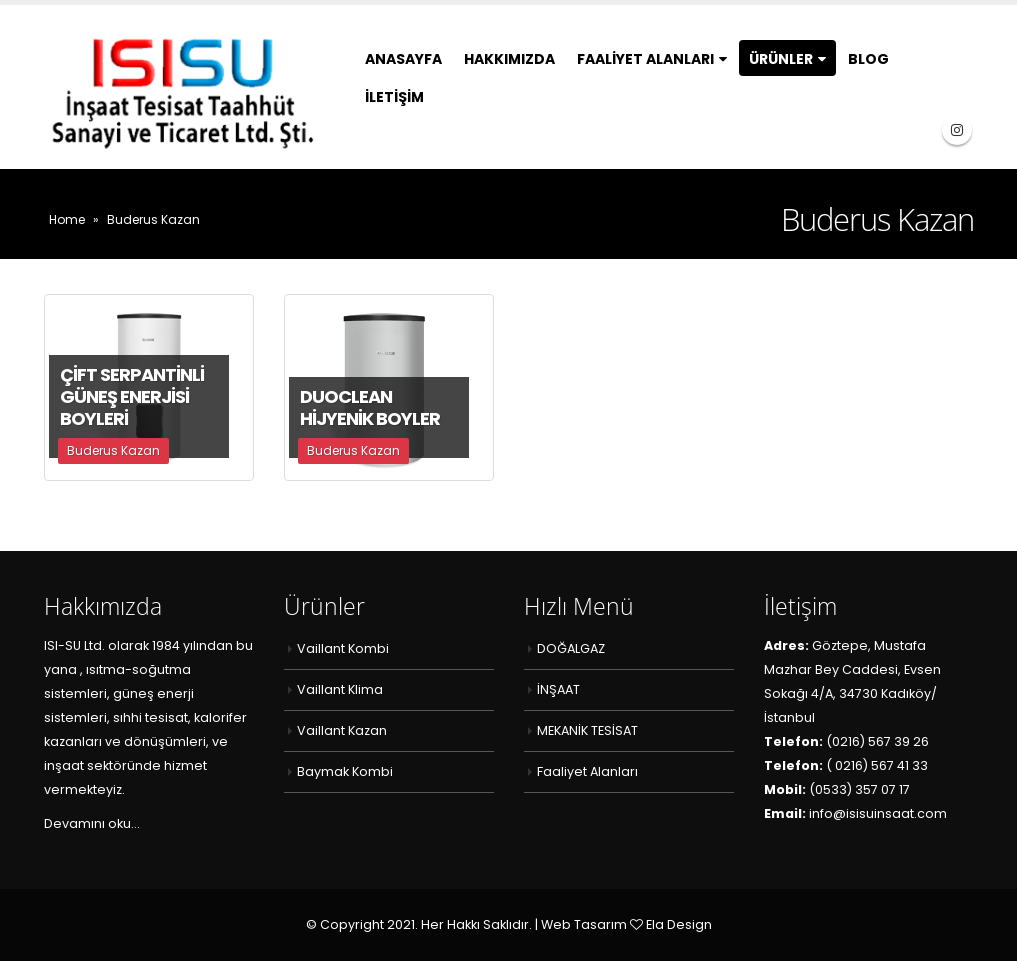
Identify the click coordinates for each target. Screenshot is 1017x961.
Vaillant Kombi (343, 648)
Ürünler (781, 59)
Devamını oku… (91, 823)
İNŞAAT (558, 689)
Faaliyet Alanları (645, 59)
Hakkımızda (509, 59)
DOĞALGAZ (571, 648)
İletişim (394, 97)
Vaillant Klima (340, 689)
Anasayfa (403, 59)
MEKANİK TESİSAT (587, 730)
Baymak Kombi (345, 771)
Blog (868, 59)
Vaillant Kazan (342, 730)
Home (67, 219)
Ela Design (679, 924)
